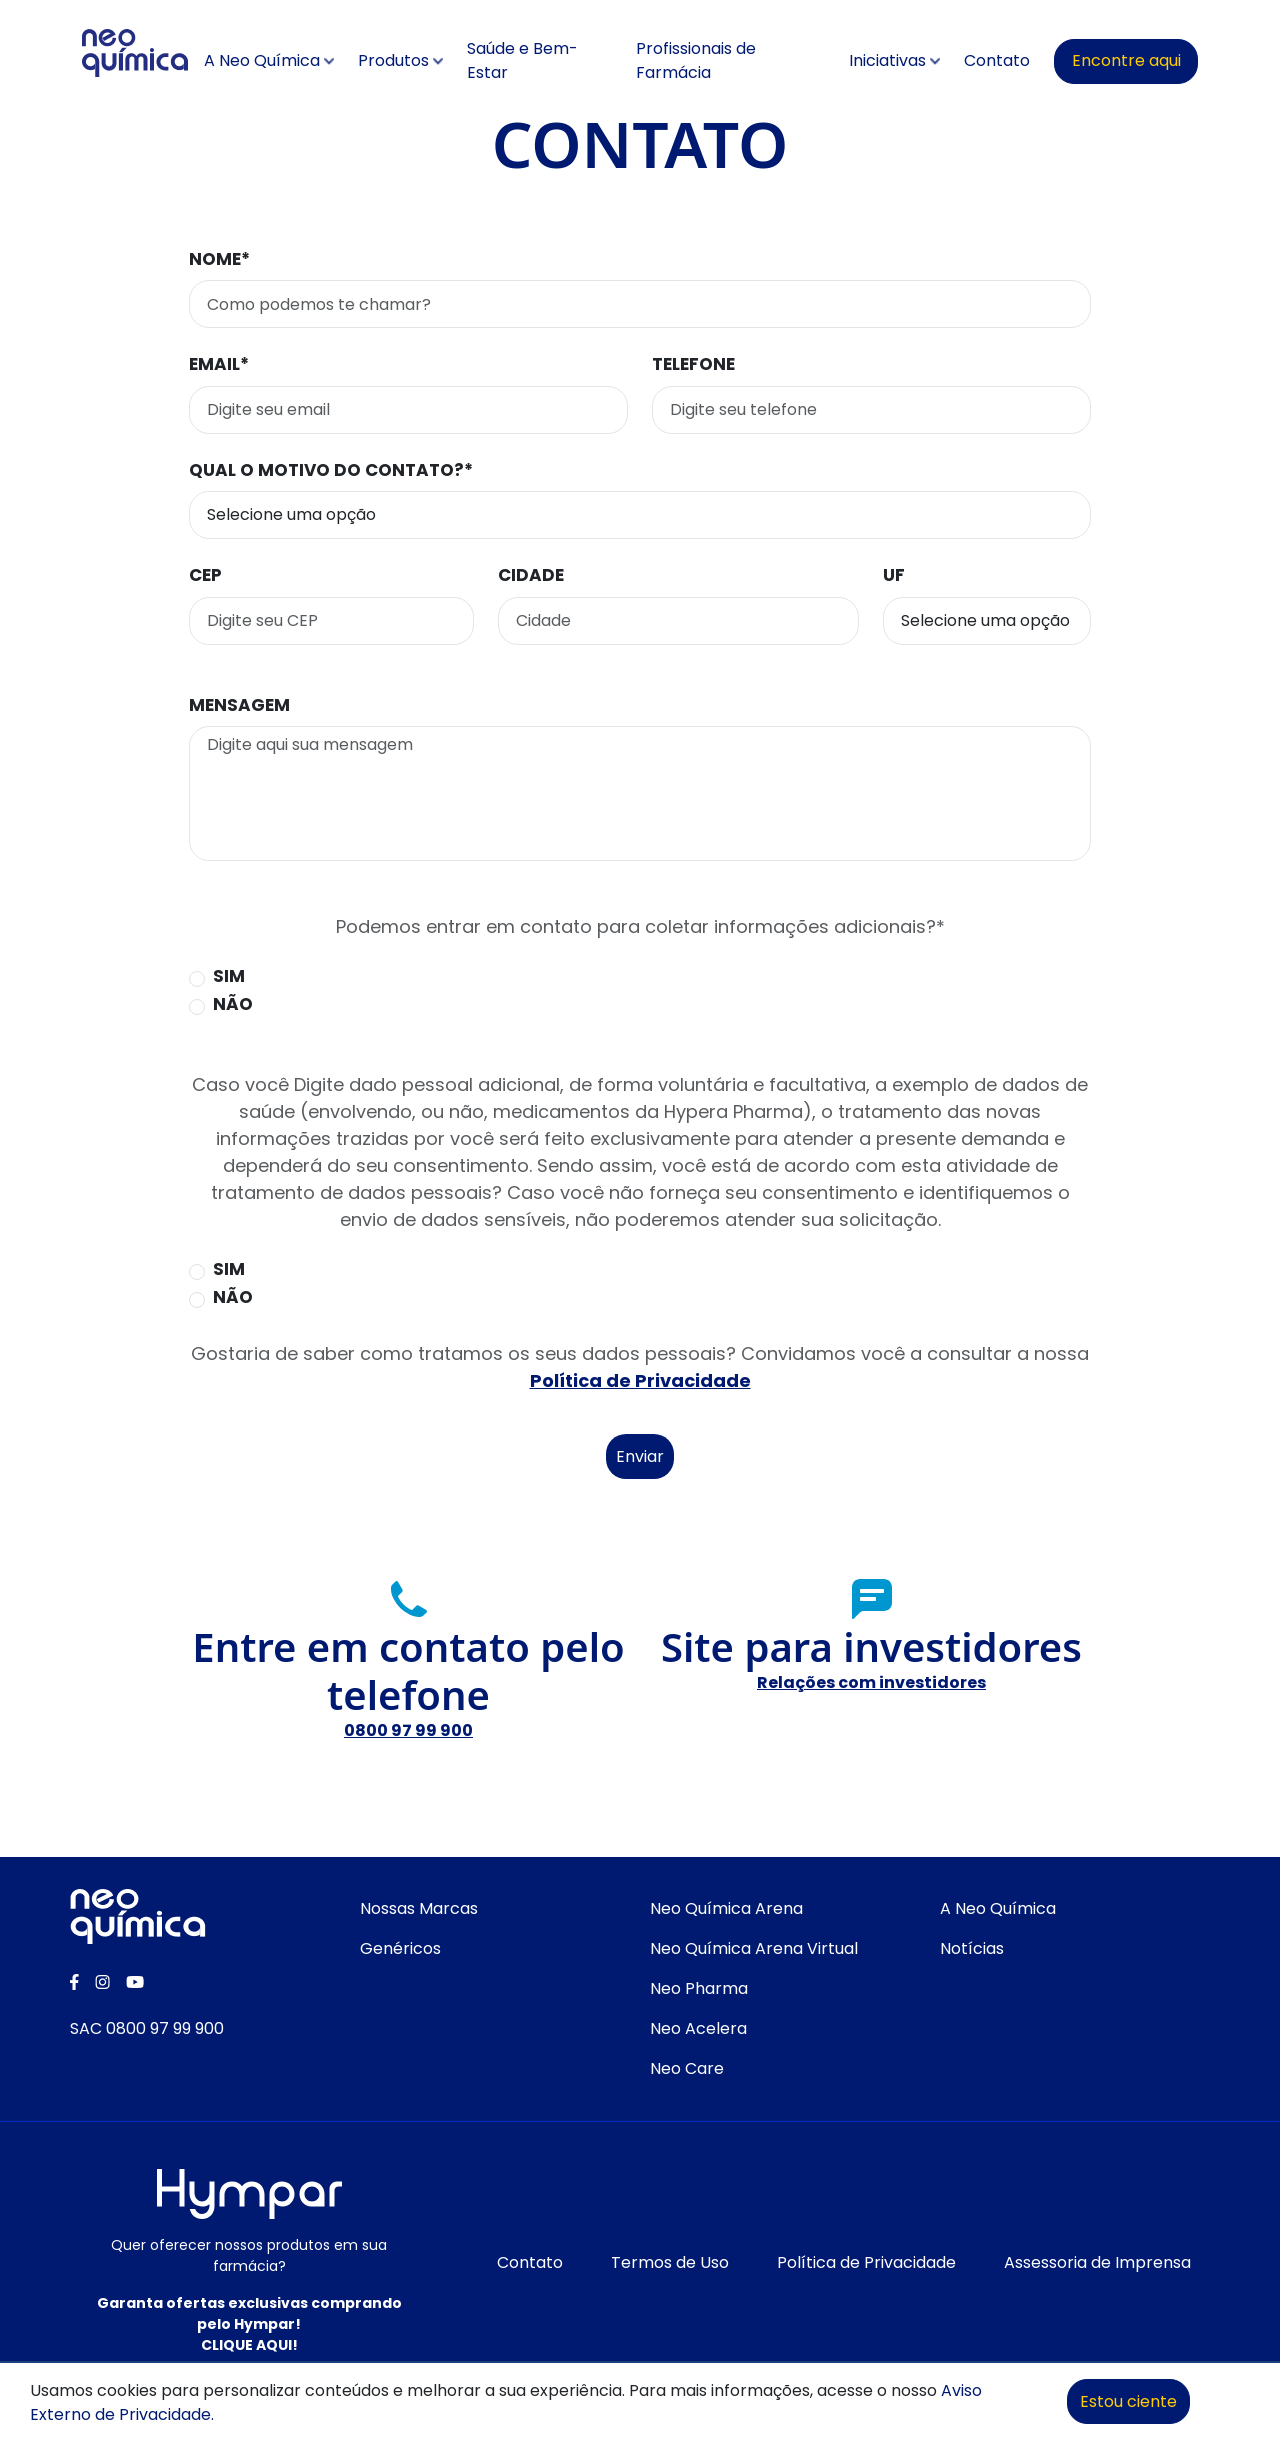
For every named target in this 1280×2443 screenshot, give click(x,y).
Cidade (531, 575)
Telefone (693, 364)
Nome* (219, 259)
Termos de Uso (670, 2262)
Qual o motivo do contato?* (331, 470)
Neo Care (687, 2068)
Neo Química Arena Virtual (754, 1948)
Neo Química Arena (726, 1908)
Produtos (393, 60)
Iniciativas (887, 60)
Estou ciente (1128, 2401)
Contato (997, 60)
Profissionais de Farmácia (696, 60)
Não (233, 1004)
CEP (205, 575)
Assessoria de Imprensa (1097, 2262)
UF (894, 575)
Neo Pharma (699, 1988)
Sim (229, 976)
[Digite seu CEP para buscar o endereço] (331, 621)
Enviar (640, 1456)
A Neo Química (262, 60)
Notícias (972, 1948)
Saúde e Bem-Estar (522, 60)
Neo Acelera (698, 2028)
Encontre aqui (1126, 60)
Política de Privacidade (640, 1380)
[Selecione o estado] (987, 621)
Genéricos (400, 1948)
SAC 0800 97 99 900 (147, 2028)
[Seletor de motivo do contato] (640, 515)
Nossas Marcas (419, 1908)
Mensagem (239, 705)
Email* (219, 364)
